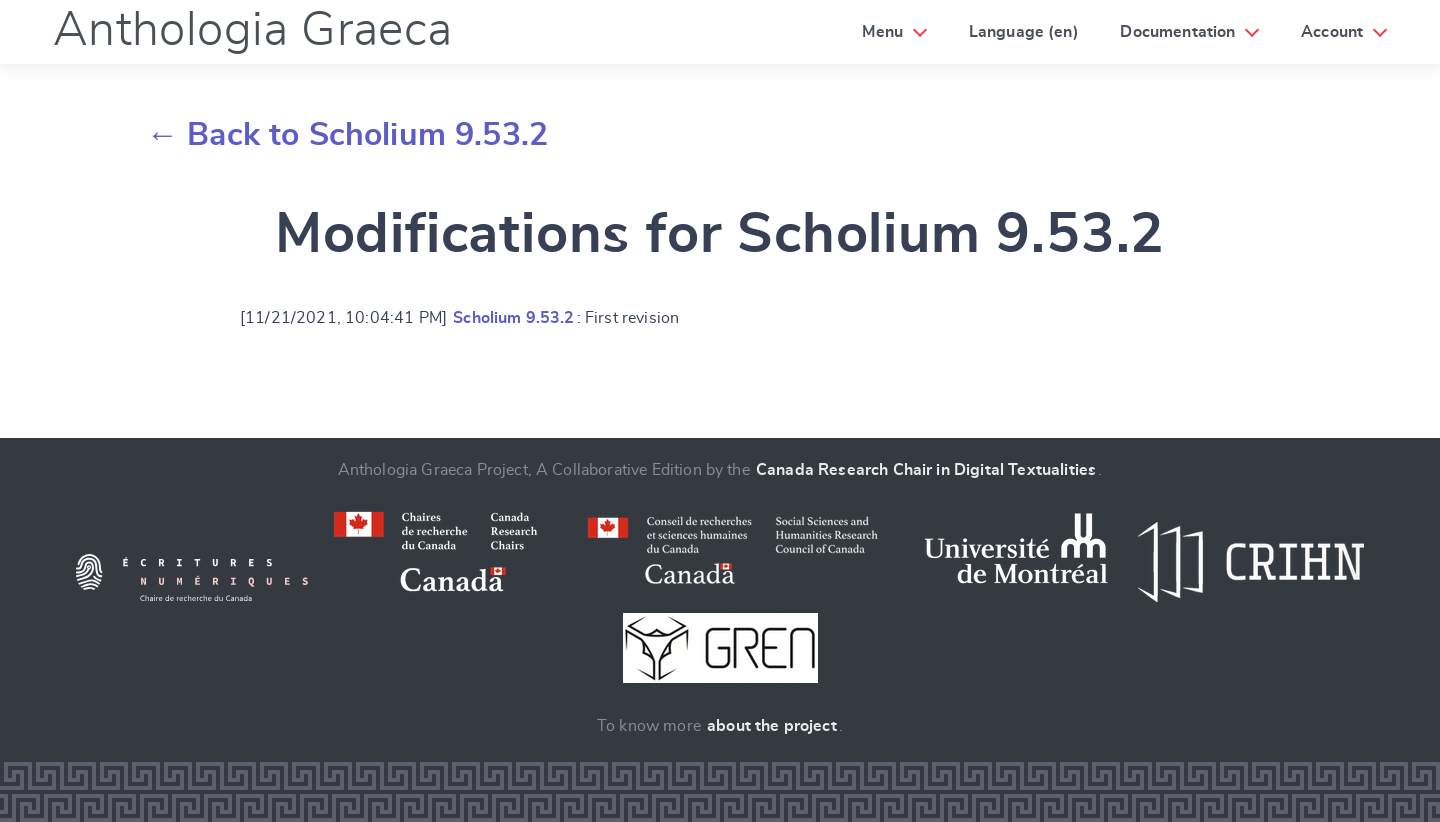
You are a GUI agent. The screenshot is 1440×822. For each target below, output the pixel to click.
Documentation (1177, 32)
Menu (882, 32)
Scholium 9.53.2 (513, 318)
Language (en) (1024, 32)
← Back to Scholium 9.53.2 (347, 135)
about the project (772, 726)
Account (1332, 32)
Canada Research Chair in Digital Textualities (926, 470)
